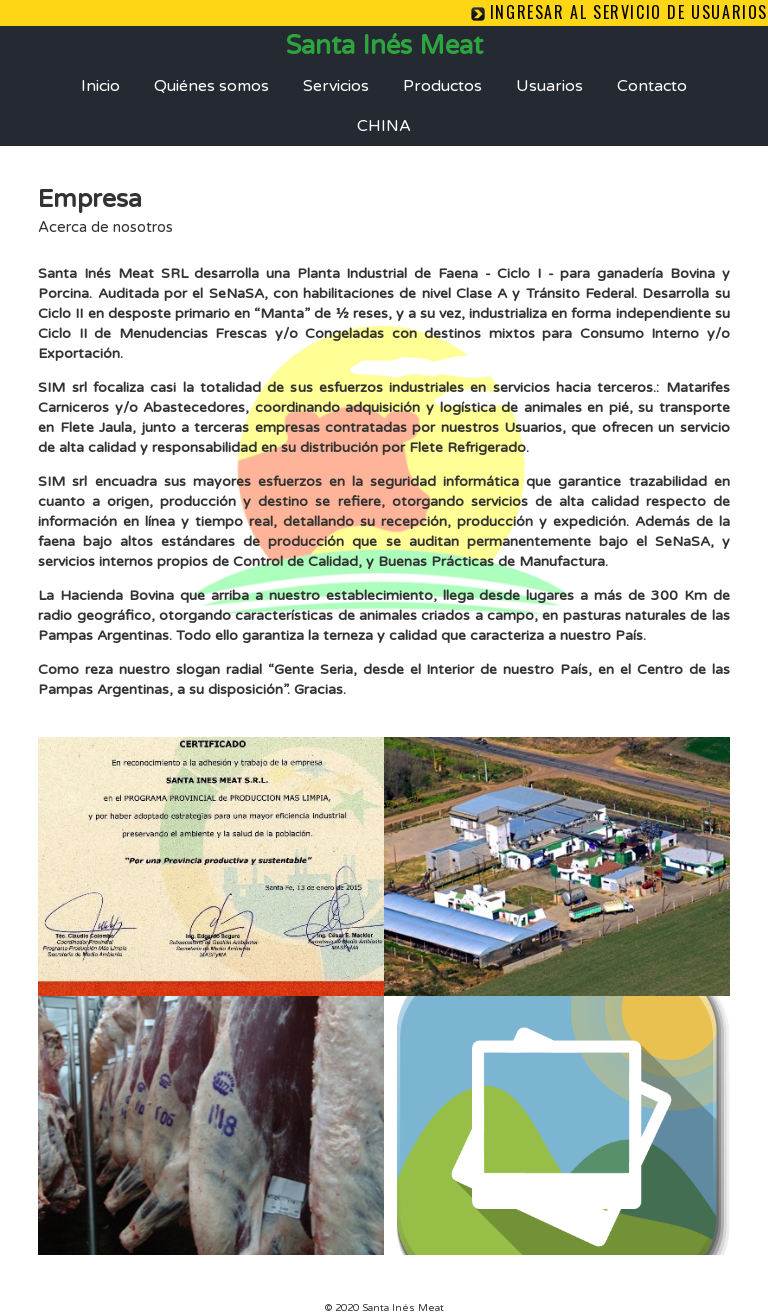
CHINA (384, 126)
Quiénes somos (211, 86)
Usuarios (549, 86)
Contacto (652, 86)
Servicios (336, 86)
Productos (442, 86)
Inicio (100, 86)
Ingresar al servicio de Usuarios (629, 12)
